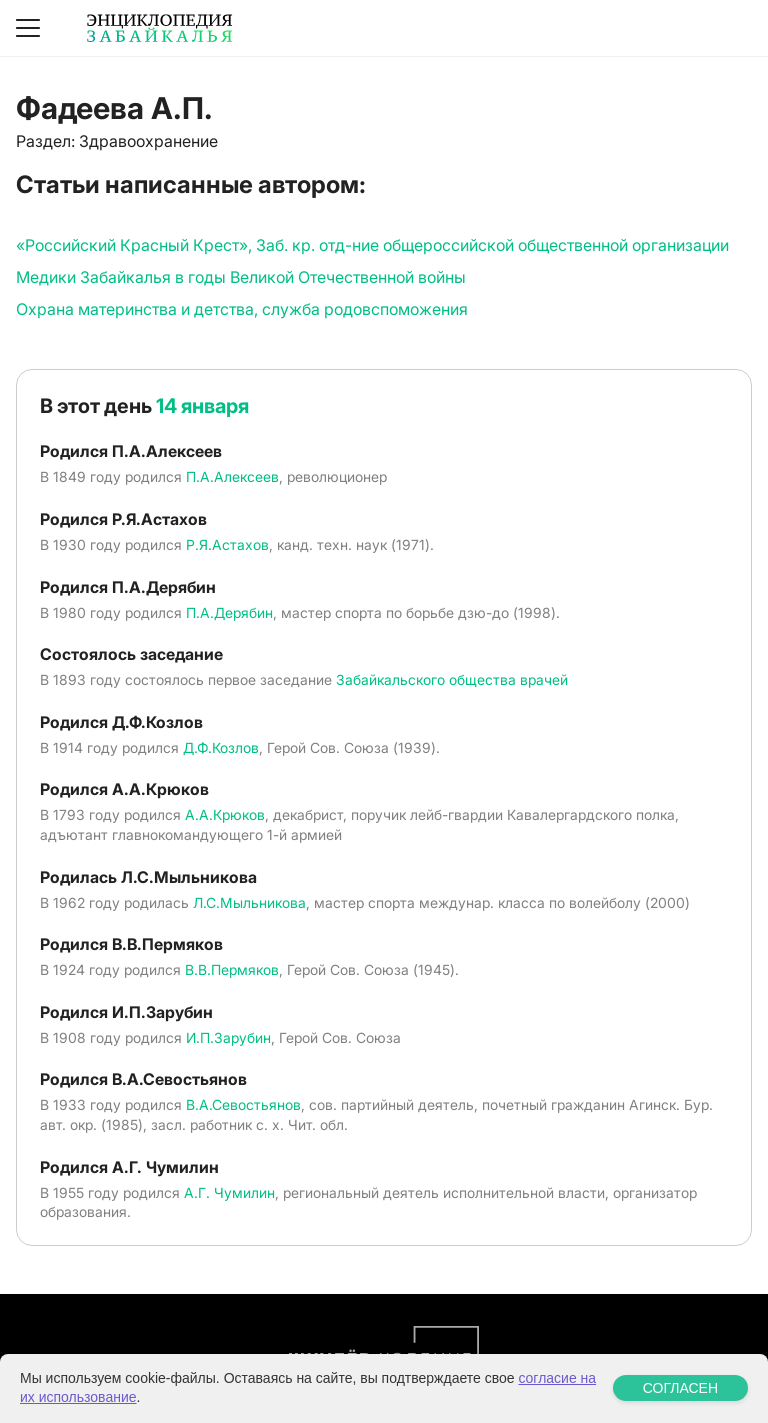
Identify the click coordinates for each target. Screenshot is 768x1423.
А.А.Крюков (225, 814)
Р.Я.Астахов (227, 544)
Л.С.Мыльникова (249, 902)
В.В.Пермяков (232, 969)
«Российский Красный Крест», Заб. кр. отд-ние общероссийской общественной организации (372, 245)
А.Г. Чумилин (229, 1192)
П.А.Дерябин (229, 612)
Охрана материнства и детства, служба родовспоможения (242, 309)
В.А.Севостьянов (243, 1104)
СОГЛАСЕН (680, 1388)
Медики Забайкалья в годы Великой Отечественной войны (241, 277)
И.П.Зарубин (228, 1037)
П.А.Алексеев (232, 476)
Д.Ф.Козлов (221, 747)
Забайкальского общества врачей (452, 679)
